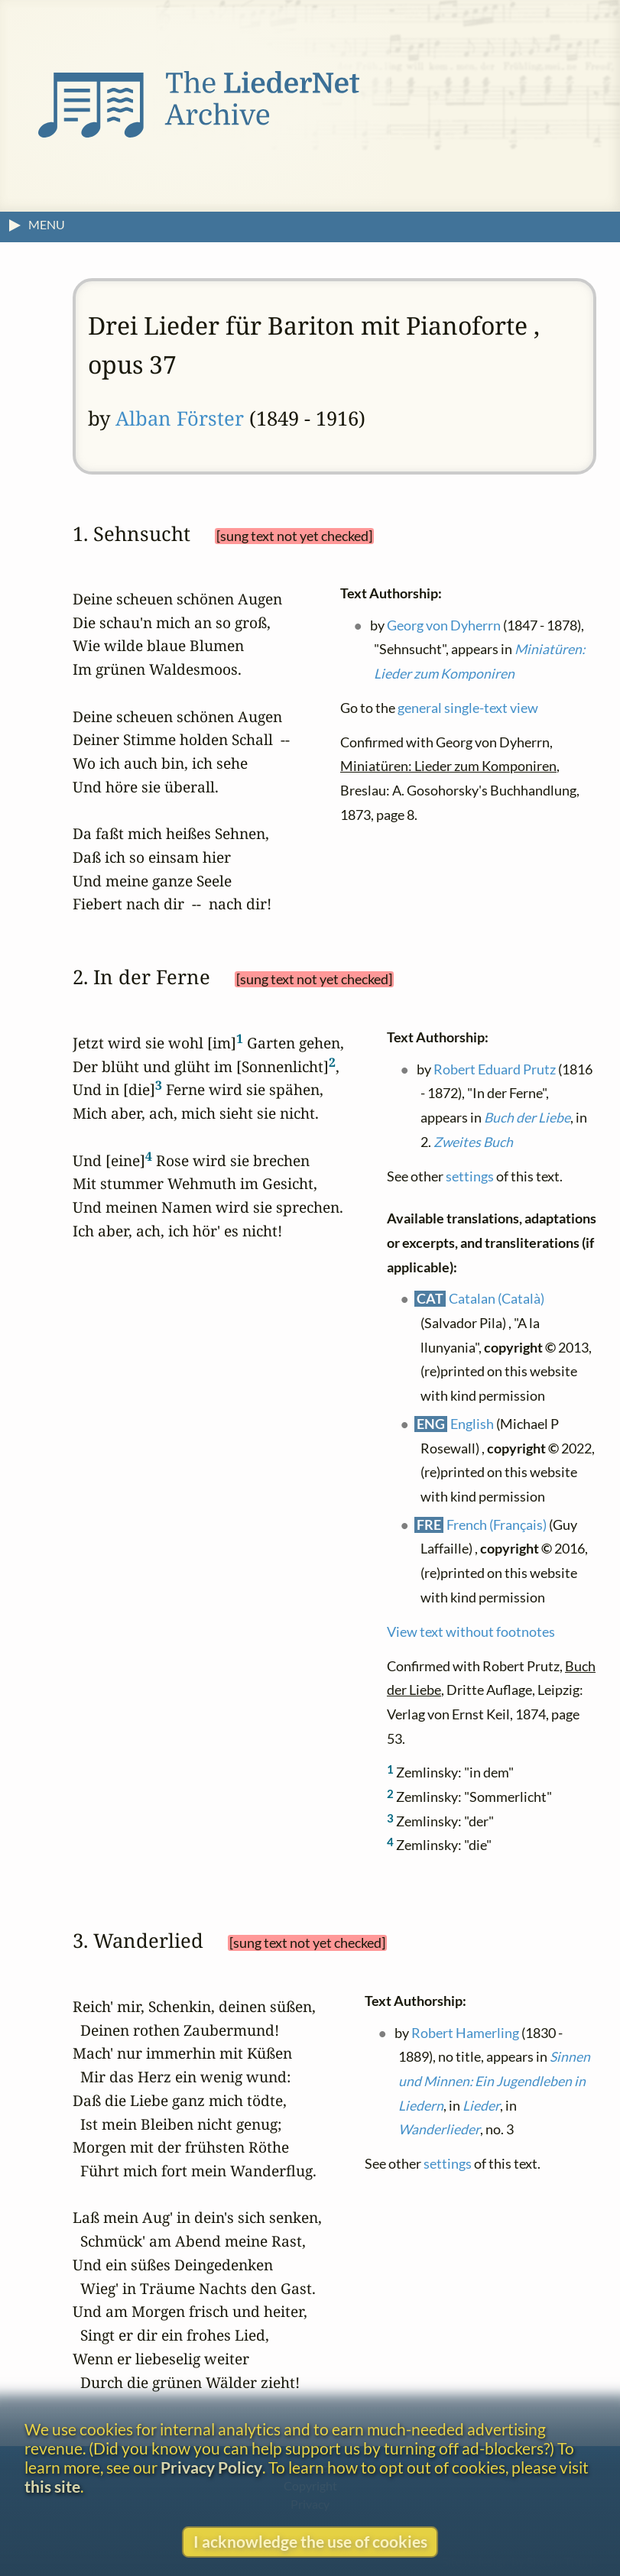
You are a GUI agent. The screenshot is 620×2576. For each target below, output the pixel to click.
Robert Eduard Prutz (494, 1069)
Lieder (481, 2105)
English (472, 1423)
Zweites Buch (473, 1141)
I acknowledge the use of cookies (310, 2541)
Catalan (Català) (496, 1299)
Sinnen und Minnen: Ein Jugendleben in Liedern (494, 2081)
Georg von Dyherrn (444, 625)
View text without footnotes (471, 1631)
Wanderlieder (439, 2129)
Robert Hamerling (465, 2032)
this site (52, 2486)
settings (470, 1176)
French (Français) (496, 1524)
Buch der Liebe (527, 1118)
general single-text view (468, 708)
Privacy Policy (211, 2467)
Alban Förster (179, 418)
